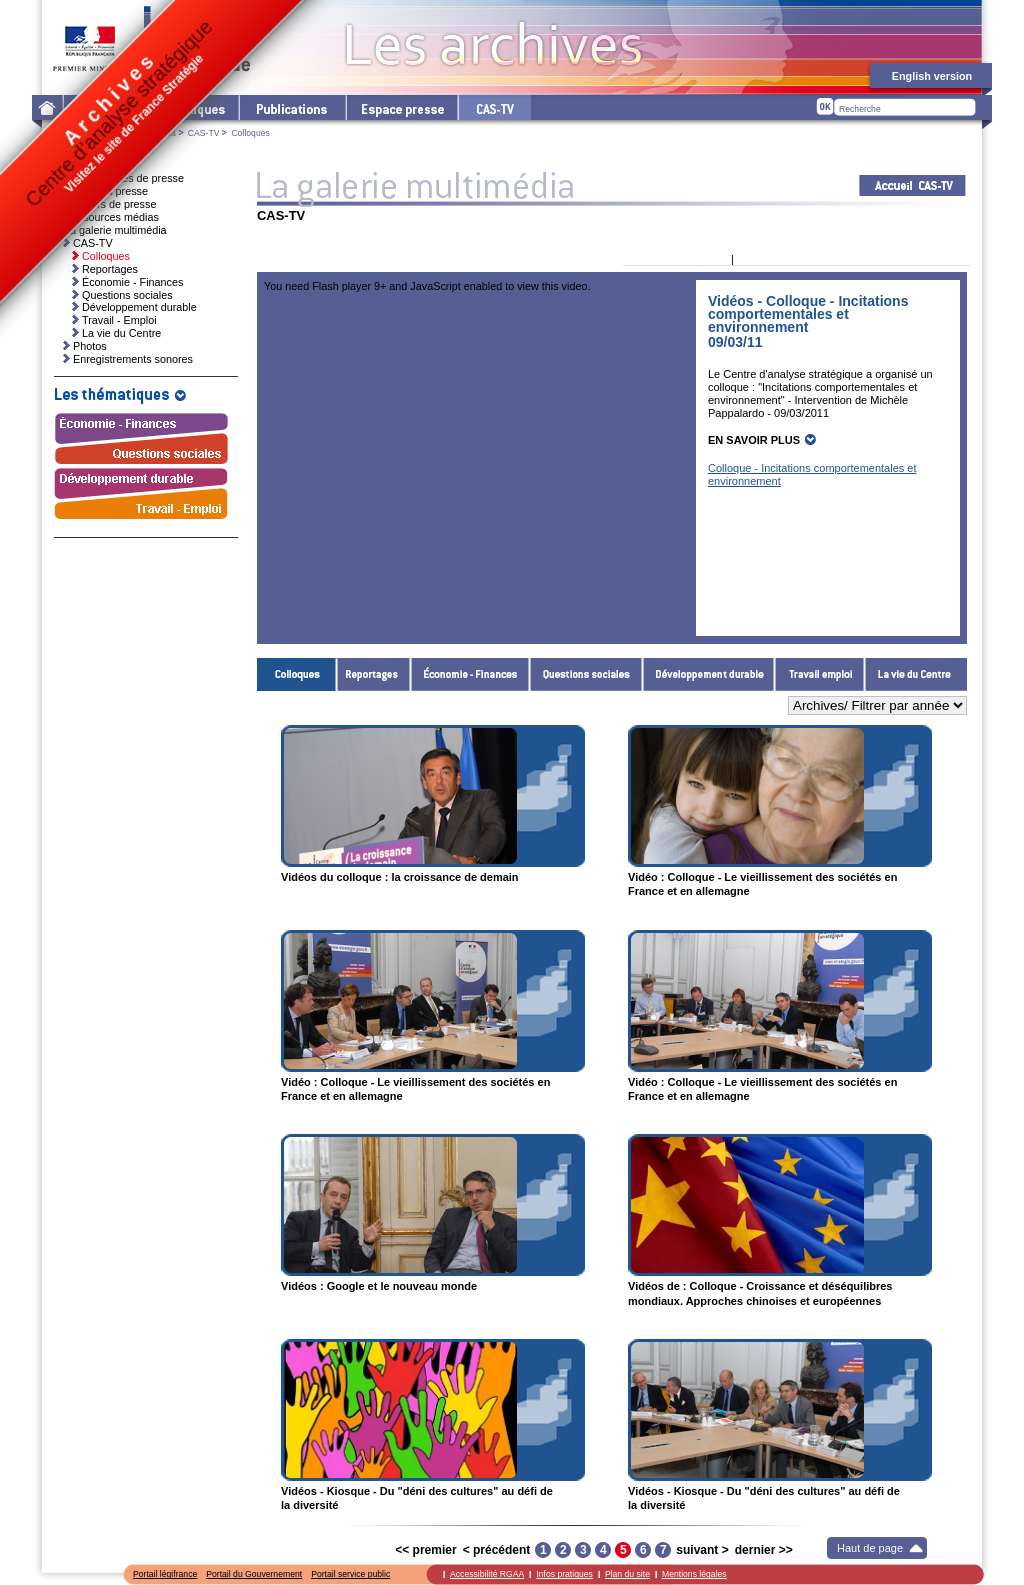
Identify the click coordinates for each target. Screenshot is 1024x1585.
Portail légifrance (165, 1574)
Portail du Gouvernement (254, 1574)
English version (932, 76)
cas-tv (494, 107)
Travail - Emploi (820, 674)
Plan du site (627, 1574)
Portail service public (350, 1574)
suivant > (702, 1550)
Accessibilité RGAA (487, 1574)
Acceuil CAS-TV (912, 185)
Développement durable (709, 674)
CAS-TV (204, 133)
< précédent (497, 1550)
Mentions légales (694, 1574)
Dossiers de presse (110, 204)
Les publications (291, 107)
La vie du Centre (916, 674)
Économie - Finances (470, 674)
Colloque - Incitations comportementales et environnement (812, 474)
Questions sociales (586, 674)
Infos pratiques (564, 1574)
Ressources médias (111, 217)
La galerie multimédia (115, 230)
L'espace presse (401, 107)
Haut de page (870, 1548)
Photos (90, 346)
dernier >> (764, 1550)
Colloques (297, 674)
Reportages (374, 674)
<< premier (425, 1550)
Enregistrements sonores (133, 359)
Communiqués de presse (124, 178)
